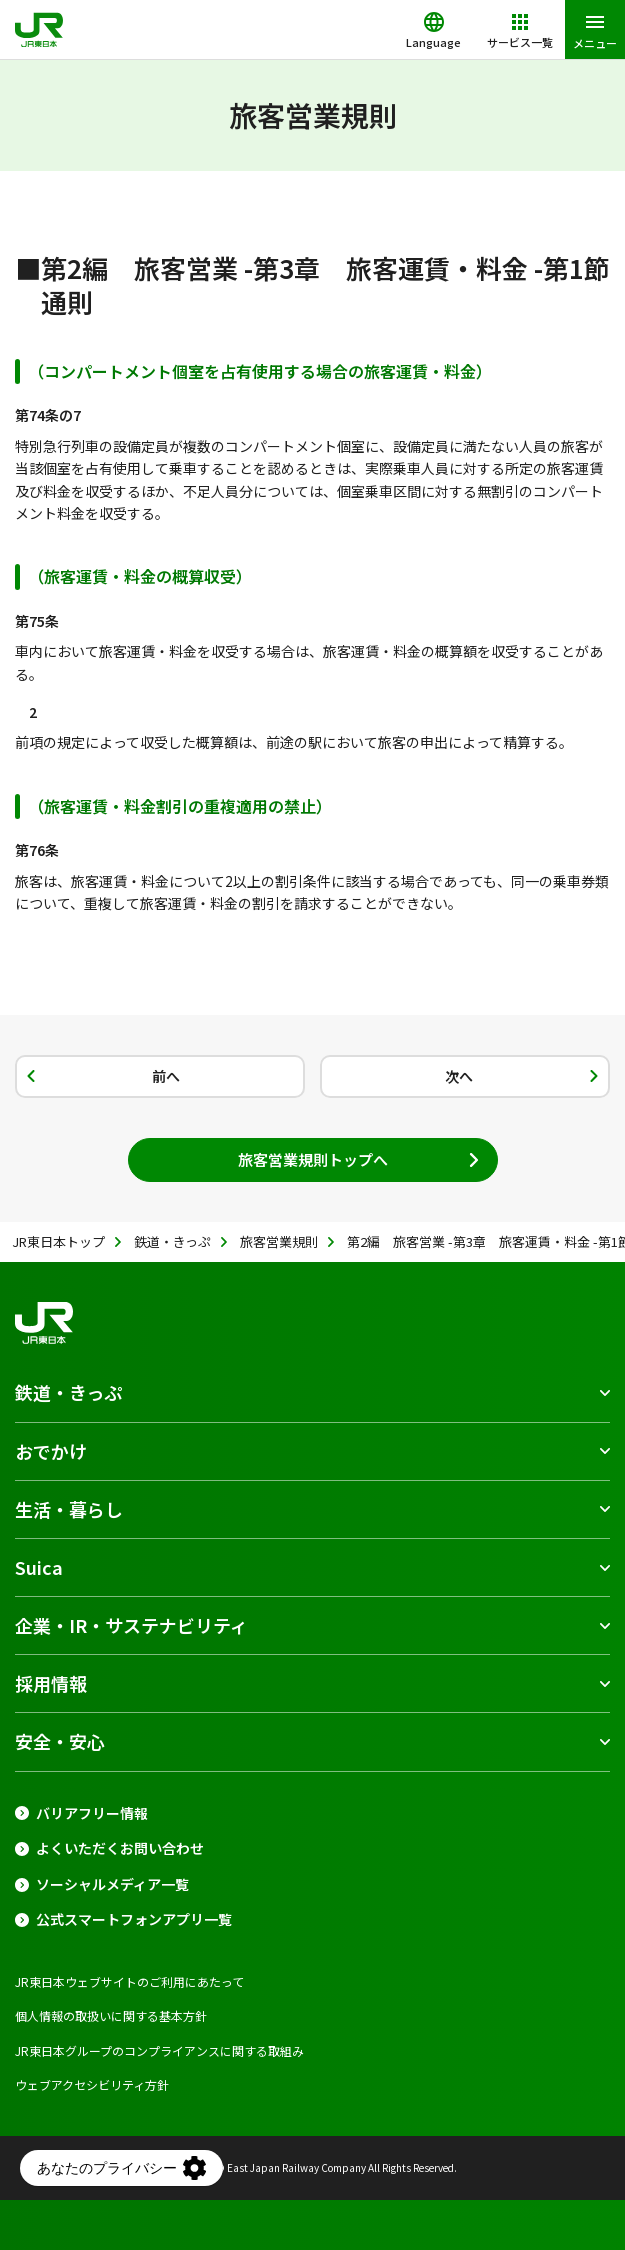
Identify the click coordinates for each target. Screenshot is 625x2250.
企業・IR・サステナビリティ (131, 1625)
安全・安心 (60, 1741)
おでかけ (51, 1451)
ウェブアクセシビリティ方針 (92, 2084)
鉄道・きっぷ (68, 1392)
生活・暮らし (69, 1509)
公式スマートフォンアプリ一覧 (134, 1919)
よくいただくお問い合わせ (120, 1848)
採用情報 (51, 1683)
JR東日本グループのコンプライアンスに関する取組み (159, 2050)
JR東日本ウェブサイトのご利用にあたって (129, 1981)
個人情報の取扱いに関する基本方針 (111, 2015)
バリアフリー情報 (92, 1813)
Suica (39, 1567)
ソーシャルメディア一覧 (112, 1884)
